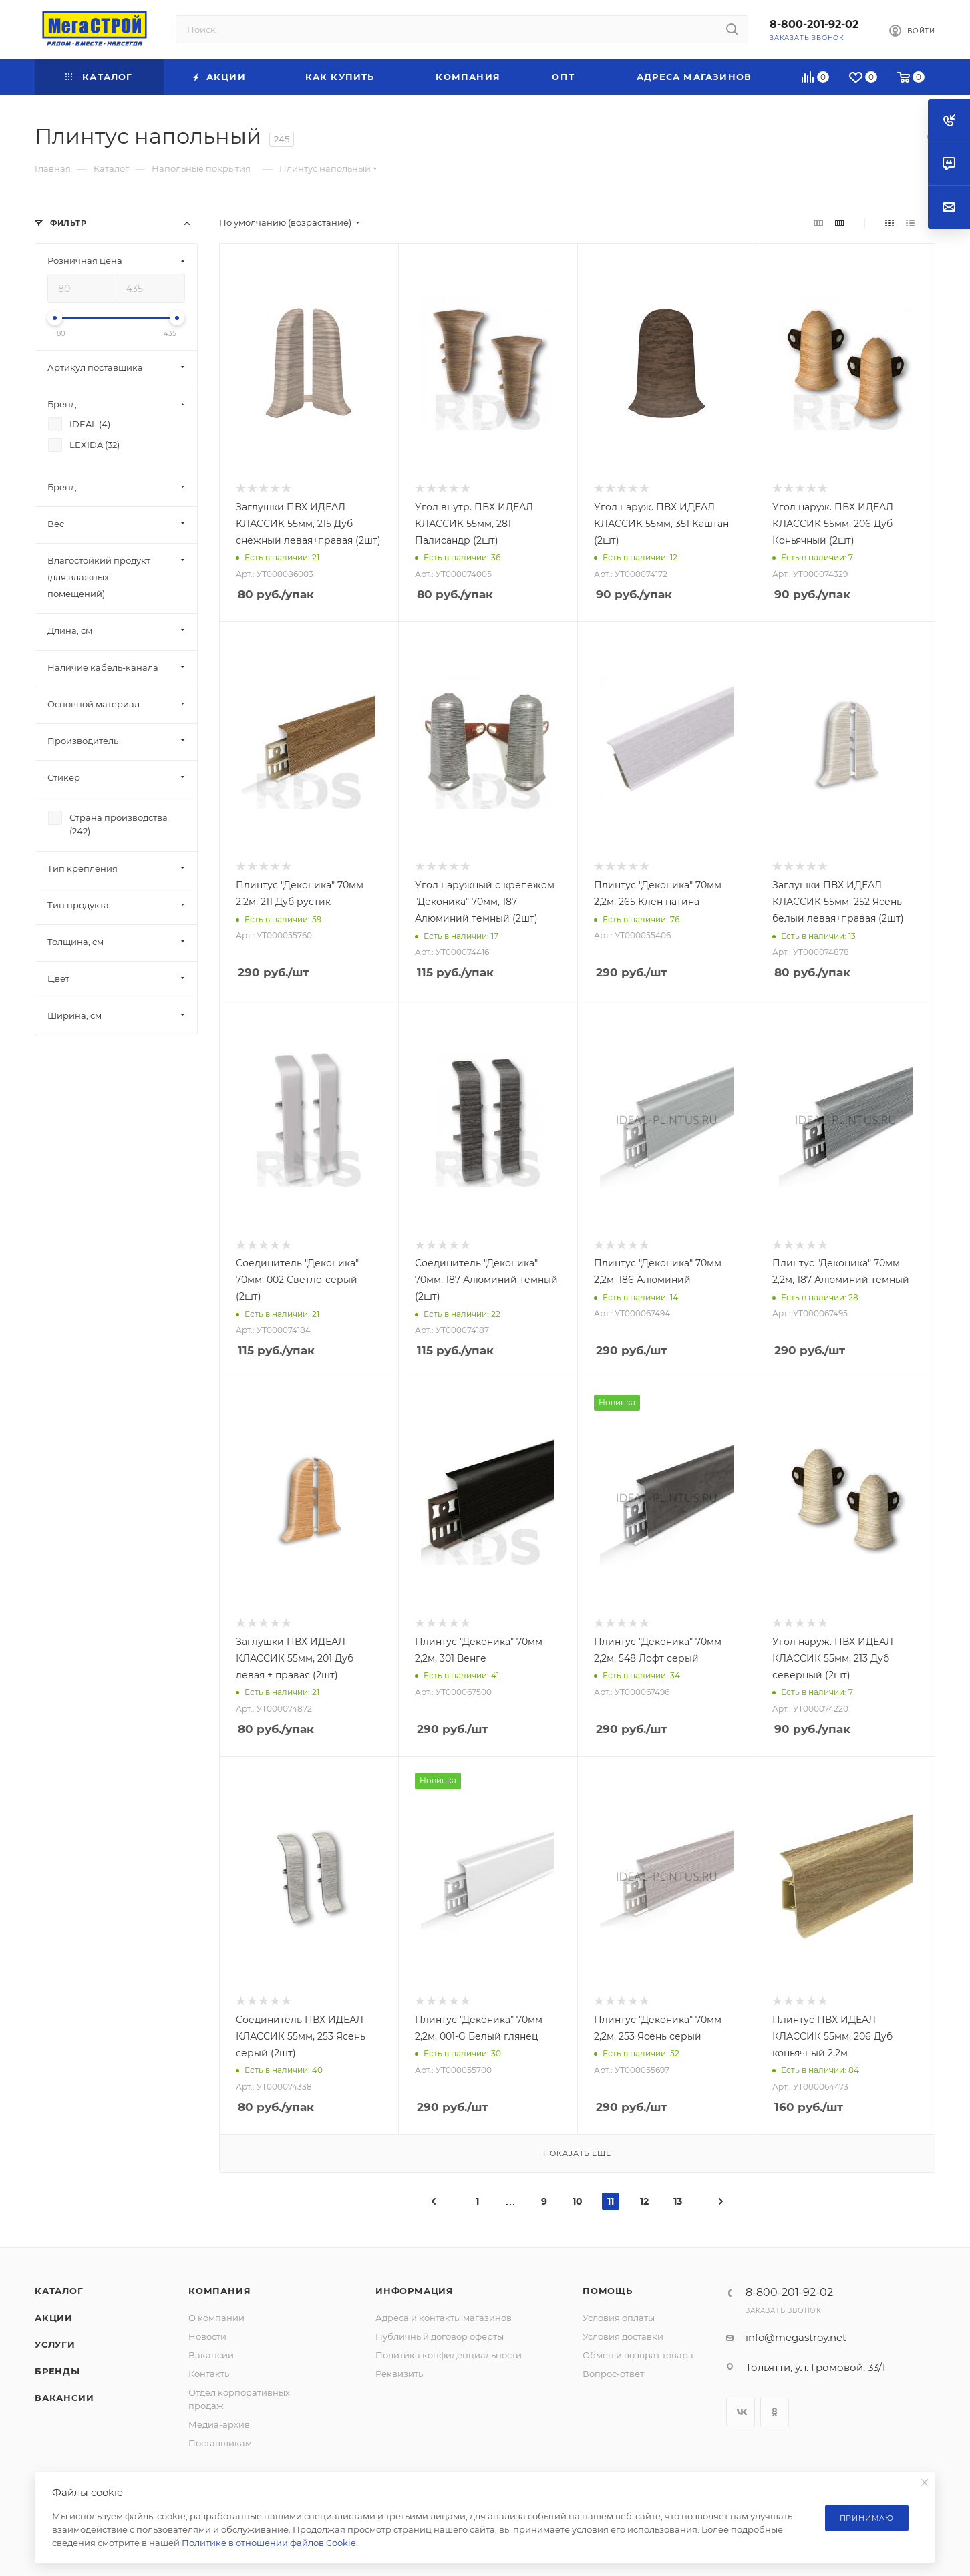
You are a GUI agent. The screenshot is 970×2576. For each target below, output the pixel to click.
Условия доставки (623, 2336)
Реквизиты (400, 2373)
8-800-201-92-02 (814, 24)
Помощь (608, 2290)
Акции (54, 2317)
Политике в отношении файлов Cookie (269, 2542)
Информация (414, 2290)
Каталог (59, 2290)
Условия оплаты (619, 2317)
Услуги (55, 2344)
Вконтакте (740, 2412)
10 (578, 2201)
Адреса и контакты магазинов (443, 2317)
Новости (207, 2336)
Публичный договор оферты (439, 2336)
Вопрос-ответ (613, 2373)
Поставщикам (220, 2443)
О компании (216, 2317)
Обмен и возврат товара (638, 2355)
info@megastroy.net (796, 2337)
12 (644, 2201)
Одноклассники (774, 2412)
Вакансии (64, 2397)
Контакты (209, 2373)
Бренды (57, 2371)
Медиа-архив (219, 2424)
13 (677, 2201)
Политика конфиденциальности (448, 2355)
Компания (219, 2290)
